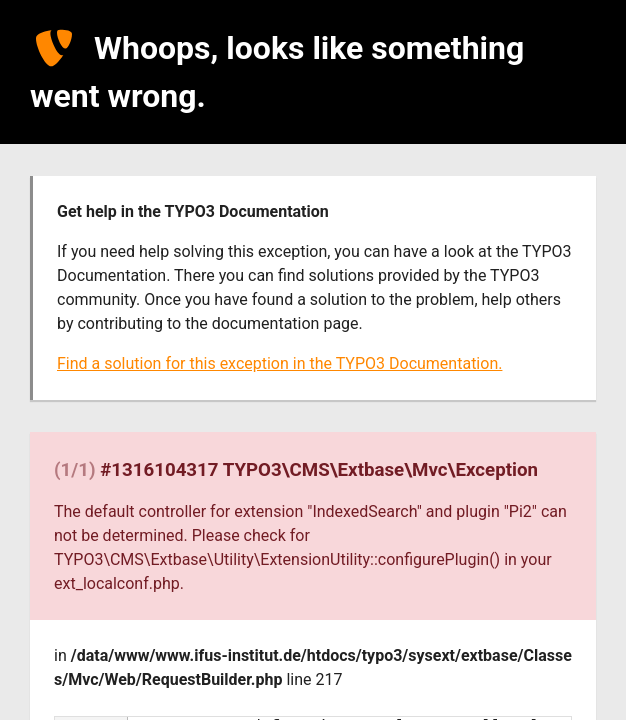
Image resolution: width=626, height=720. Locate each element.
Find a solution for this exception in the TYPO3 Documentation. (279, 363)
